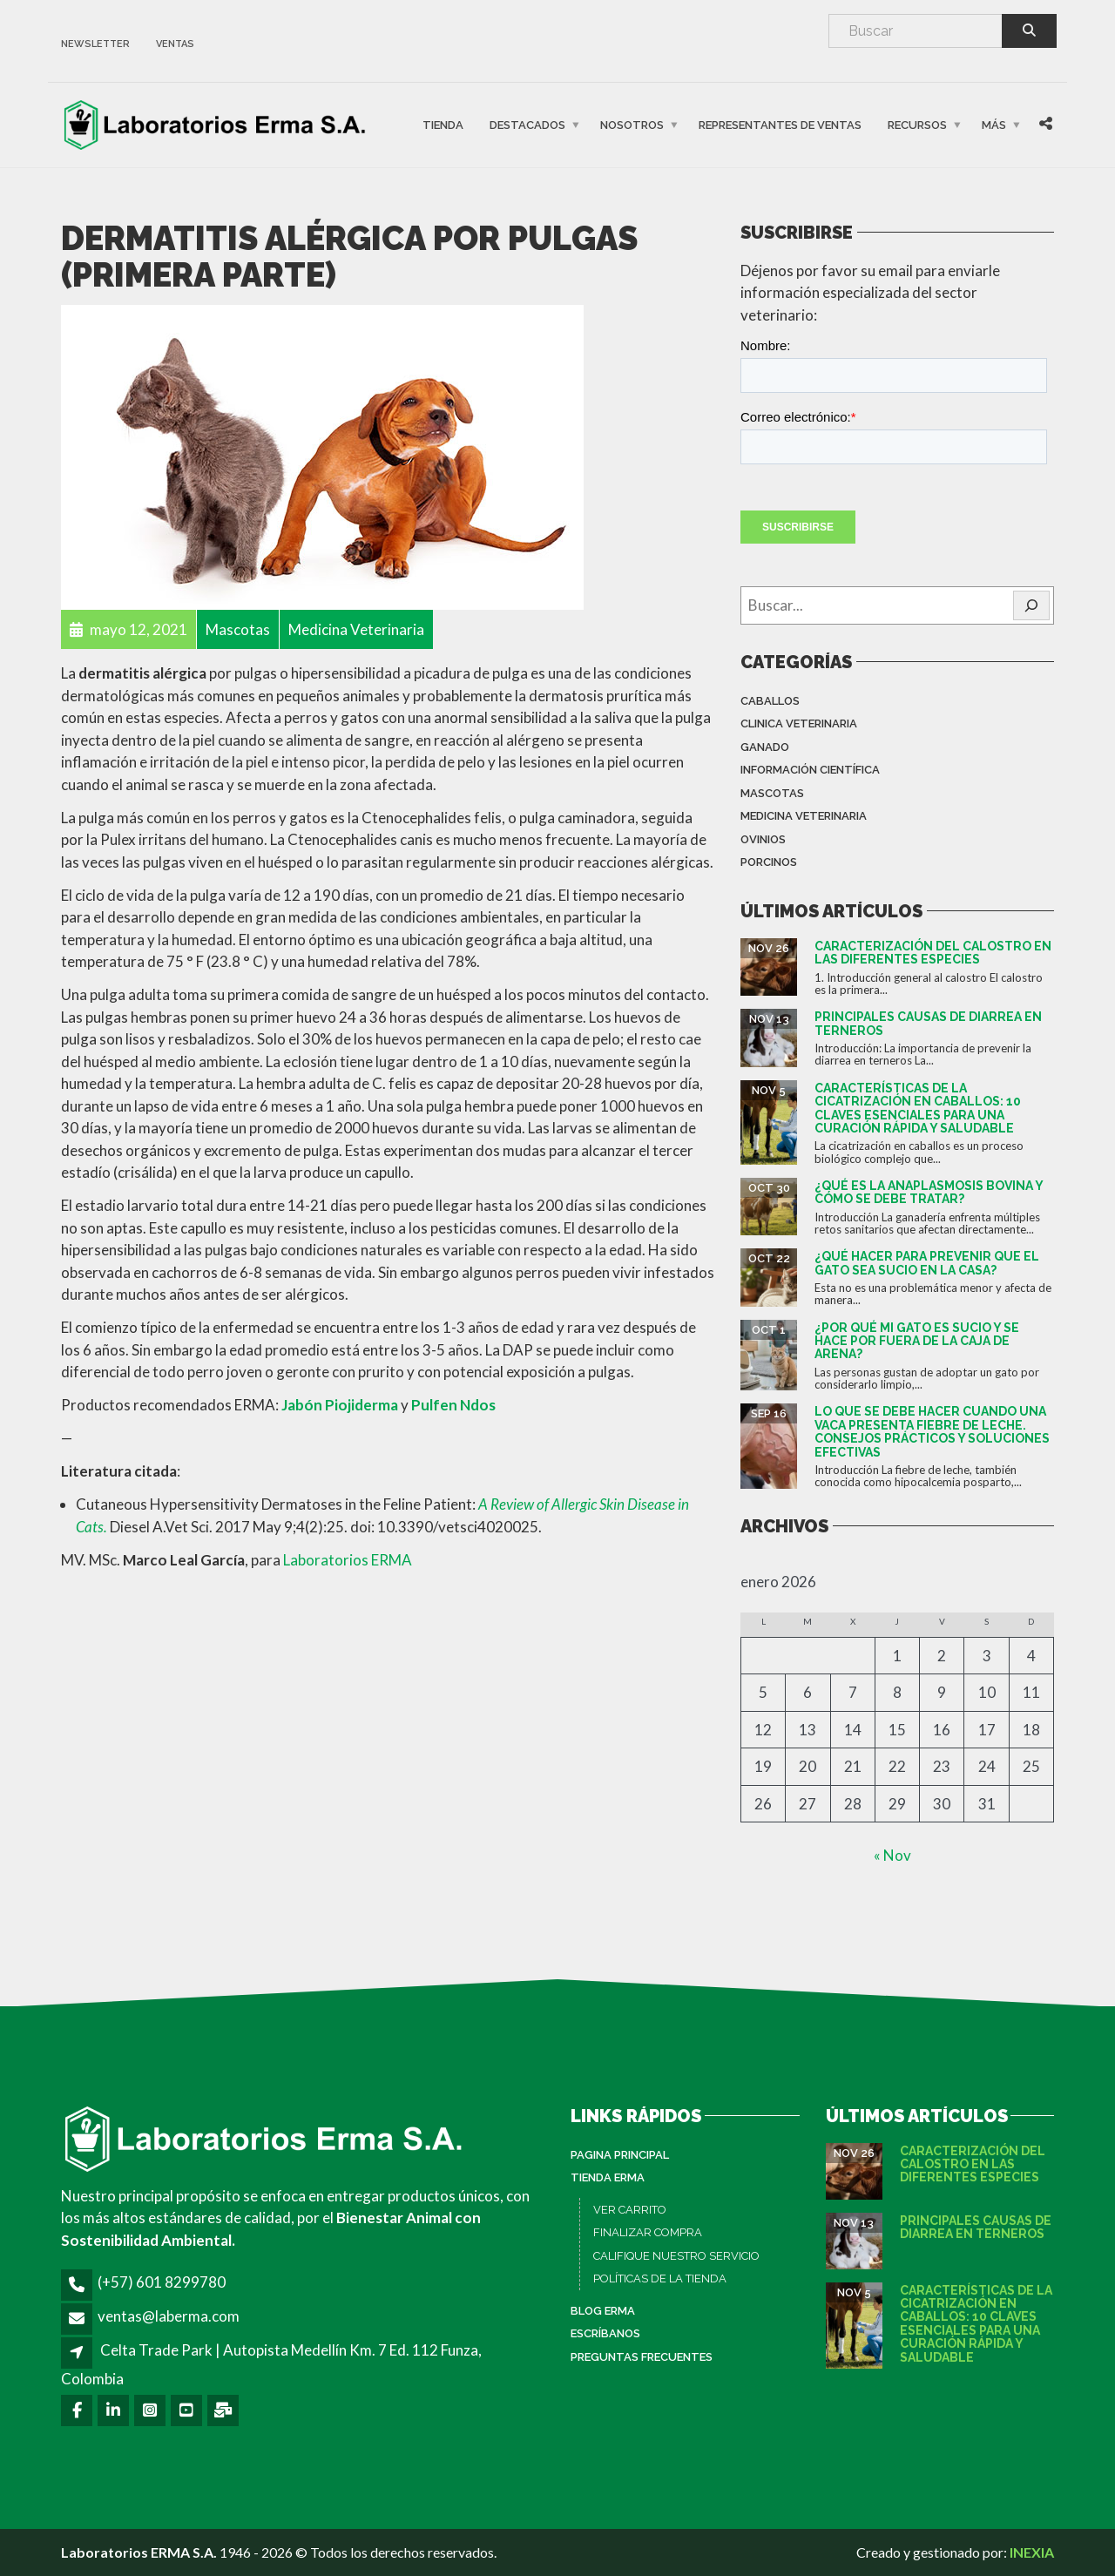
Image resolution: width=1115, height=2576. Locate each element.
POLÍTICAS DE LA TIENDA (659, 2278)
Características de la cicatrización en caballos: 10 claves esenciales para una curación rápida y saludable (917, 1108)
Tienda (442, 125)
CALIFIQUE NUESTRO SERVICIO (676, 2255)
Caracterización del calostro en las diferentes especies (932, 952)
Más (994, 125)
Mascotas (772, 793)
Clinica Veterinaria (798, 723)
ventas (175, 44)
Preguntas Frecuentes (642, 2356)
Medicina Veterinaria (803, 815)
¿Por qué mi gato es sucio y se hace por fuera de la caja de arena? (916, 1341)
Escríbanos (605, 2333)
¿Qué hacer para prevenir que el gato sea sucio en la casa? (926, 1262)
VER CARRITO (629, 2209)
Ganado (764, 747)
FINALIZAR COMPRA (647, 2232)
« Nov (892, 1855)
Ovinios (763, 839)
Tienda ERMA (608, 2177)
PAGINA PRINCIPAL (620, 2154)
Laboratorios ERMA (347, 1560)
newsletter (95, 44)
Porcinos (768, 862)
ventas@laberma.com (169, 2316)
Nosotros (632, 125)
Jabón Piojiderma (339, 1405)
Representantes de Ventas (780, 125)
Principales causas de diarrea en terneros (928, 1023)
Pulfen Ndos (453, 1405)
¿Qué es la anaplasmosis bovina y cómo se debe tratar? (928, 1192)
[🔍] (1031, 605)
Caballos (770, 700)
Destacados (527, 125)
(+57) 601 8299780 (162, 2282)
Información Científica (810, 769)
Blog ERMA (603, 2310)
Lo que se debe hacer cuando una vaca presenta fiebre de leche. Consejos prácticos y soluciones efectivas (932, 1431)
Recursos (917, 125)
